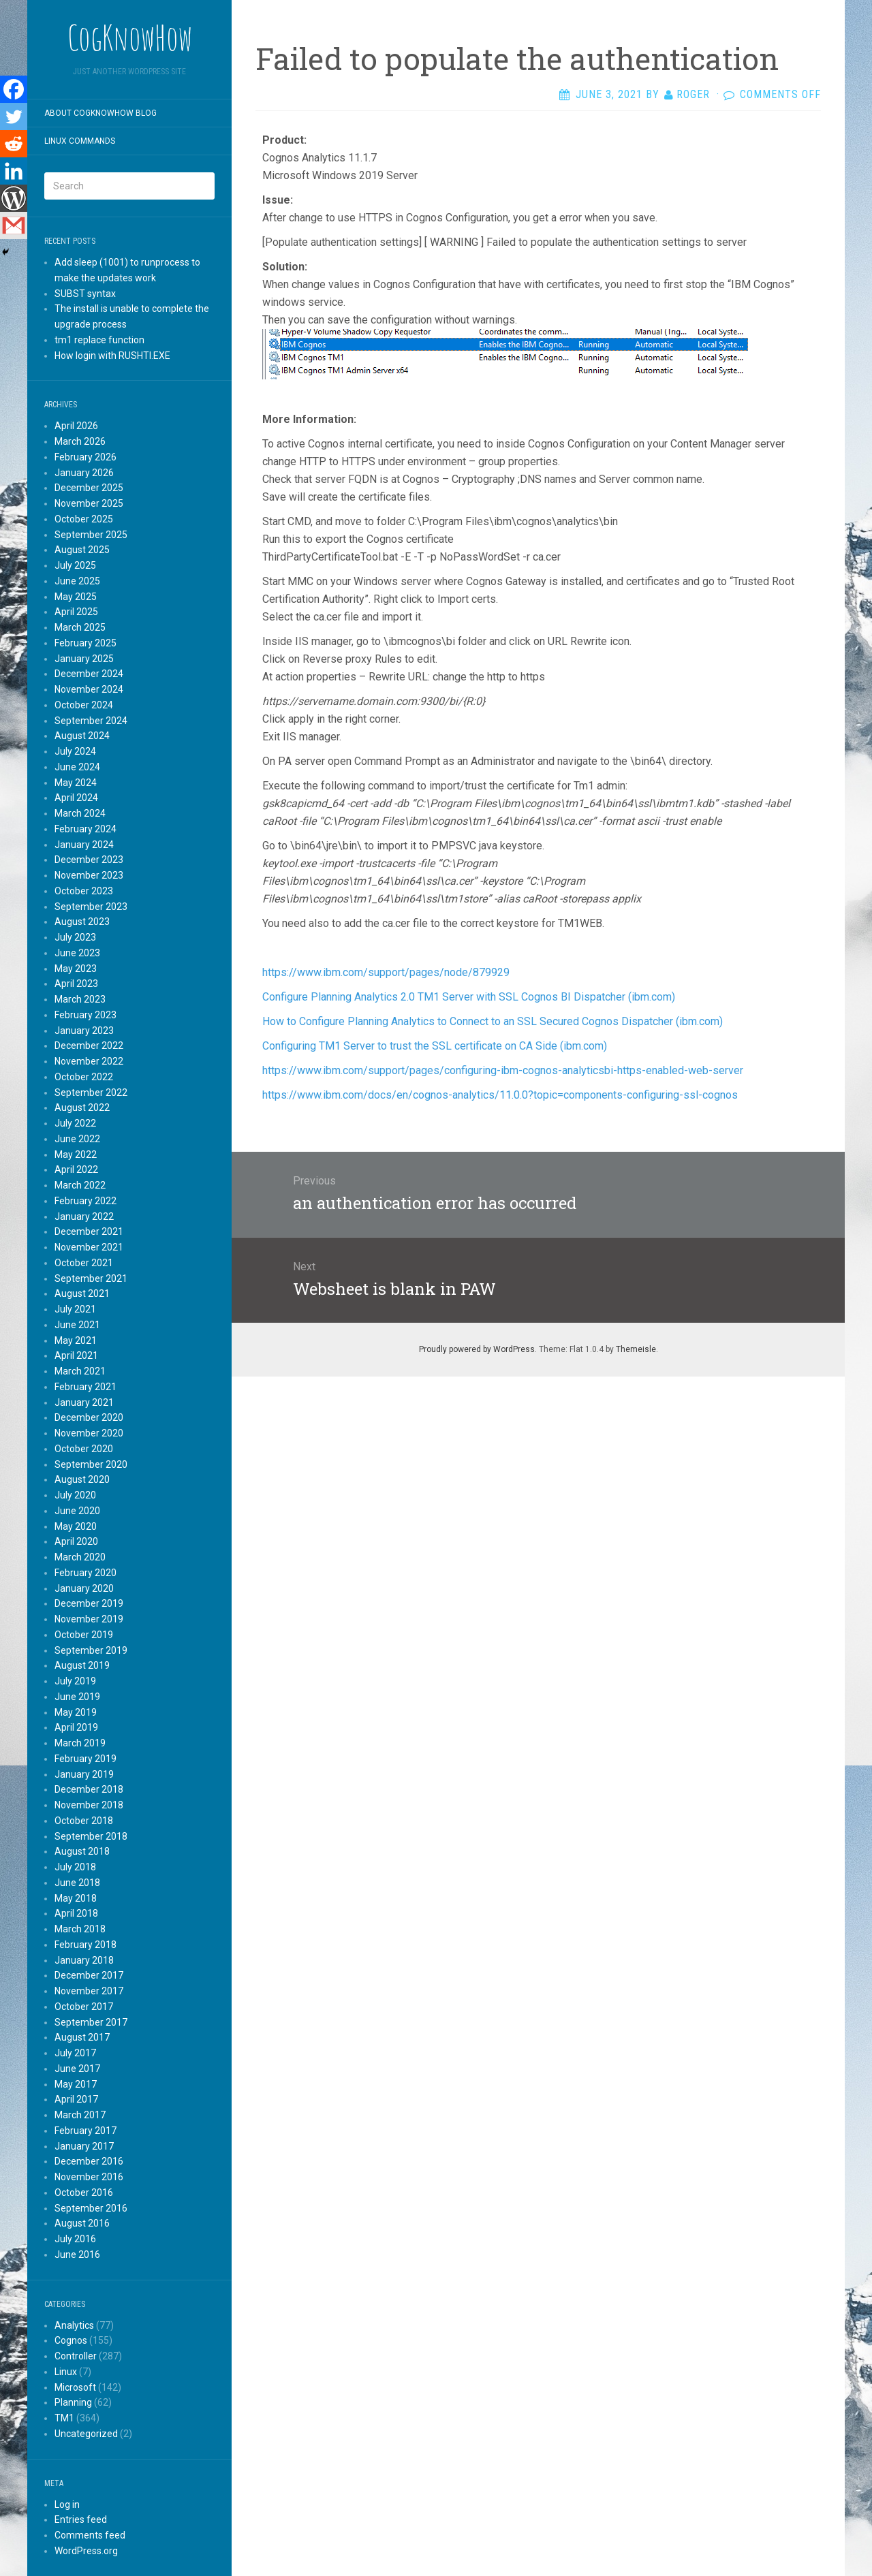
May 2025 (75, 596)
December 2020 (88, 1417)
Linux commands (79, 141)
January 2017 (84, 2146)
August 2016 (82, 2223)
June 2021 (77, 1324)
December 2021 (88, 1231)
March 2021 (80, 1371)
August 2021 (82, 1293)
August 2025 (82, 549)
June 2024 (77, 766)
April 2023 (76, 983)
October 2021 (83, 1262)
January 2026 (84, 472)
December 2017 (88, 1975)
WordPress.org (86, 2550)
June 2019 (77, 1696)
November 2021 (88, 1247)
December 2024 (88, 673)
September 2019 (90, 1650)
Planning (73, 2402)
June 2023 (77, 952)
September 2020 (90, 1464)
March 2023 (80, 999)
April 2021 (76, 1355)
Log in (67, 2504)
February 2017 (85, 2130)
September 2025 (90, 534)
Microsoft (75, 2387)
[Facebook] (13, 89)
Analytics (74, 2325)
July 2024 (75, 751)
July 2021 (75, 1309)
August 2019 (82, 1665)
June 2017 (77, 2068)
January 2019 (84, 1774)
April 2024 (76, 797)
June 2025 (77, 581)
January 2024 (84, 844)
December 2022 (88, 1045)
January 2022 (84, 1216)
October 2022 (83, 1076)
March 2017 (80, 2114)
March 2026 (80, 441)
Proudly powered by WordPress (477, 1349)
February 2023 (85, 1014)
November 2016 (88, 2176)
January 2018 (84, 1960)
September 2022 (90, 1092)
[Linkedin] (13, 171)
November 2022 (88, 1061)
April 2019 (76, 1727)
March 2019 (80, 1743)
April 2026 (76, 425)
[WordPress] (13, 198)
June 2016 (77, 2254)
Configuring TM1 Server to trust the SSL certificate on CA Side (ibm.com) (434, 1045)
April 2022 (76, 1169)
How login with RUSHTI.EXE (112, 355)
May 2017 (75, 2084)
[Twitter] (13, 116)
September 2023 (90, 906)
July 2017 (75, 2052)
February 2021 (85, 1386)
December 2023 (88, 859)
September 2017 (90, 2022)
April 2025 (76, 611)
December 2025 (88, 487)
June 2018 (77, 1882)
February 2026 (85, 457)
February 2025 (85, 643)
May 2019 (75, 1712)
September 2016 (90, 2208)
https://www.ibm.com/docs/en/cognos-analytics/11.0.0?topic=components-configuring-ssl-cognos (500, 1094)
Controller (75, 2356)
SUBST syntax (85, 293)
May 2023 (75, 968)
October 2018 (83, 1820)
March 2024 (80, 813)
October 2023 (83, 890)
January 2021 (84, 1402)
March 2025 (80, 627)
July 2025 (75, 565)
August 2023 (82, 921)
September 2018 (90, 1836)
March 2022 (80, 1185)
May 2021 (75, 1340)
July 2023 (75, 937)
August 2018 (82, 1851)
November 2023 (88, 875)
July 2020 (75, 1495)
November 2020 (88, 1433)
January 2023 (84, 1030)
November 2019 (88, 1619)
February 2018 (85, 1944)
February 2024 (85, 828)
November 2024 (88, 689)
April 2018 (76, 1913)
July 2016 (75, 2238)
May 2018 (75, 1898)
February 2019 (85, 1758)
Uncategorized (86, 2433)
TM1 (64, 2418)
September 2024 (90, 720)
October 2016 (83, 2192)
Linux (65, 2371)
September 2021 (90, 1278)
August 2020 (82, 1479)
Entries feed (80, 2519)
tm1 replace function (99, 339)
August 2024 (82, 735)
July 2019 (75, 1681)
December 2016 (88, 2161)
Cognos (70, 2340)
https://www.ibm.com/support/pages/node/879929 (386, 972)
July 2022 (75, 1123)
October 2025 (83, 519)
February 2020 (85, 1572)
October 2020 (83, 1448)
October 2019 (83, 1634)
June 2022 (77, 1138)
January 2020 (84, 1588)
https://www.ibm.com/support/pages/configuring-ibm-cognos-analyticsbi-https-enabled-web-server (502, 1070)
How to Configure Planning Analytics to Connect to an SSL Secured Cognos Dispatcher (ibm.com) (492, 1021)
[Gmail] (13, 225)
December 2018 (88, 1789)
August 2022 (82, 1107)
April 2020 (76, 1541)
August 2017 (82, 2037)
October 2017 (83, 2006)
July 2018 (75, 1867)
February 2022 (85, 1200)
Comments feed (89, 2535)
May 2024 (75, 782)
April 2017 (76, 2099)
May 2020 (75, 1526)
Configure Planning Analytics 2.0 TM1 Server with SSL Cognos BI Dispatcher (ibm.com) (468, 996)
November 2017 (88, 1990)
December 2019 (88, 1603)
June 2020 (77, 1510)
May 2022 (75, 1154)
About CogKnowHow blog (100, 113)
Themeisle (636, 1349)
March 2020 (80, 1557)
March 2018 (80, 1928)
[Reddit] (13, 143)
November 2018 (88, 1805)
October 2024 (83, 705)
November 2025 (88, 503)
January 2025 (84, 658)
